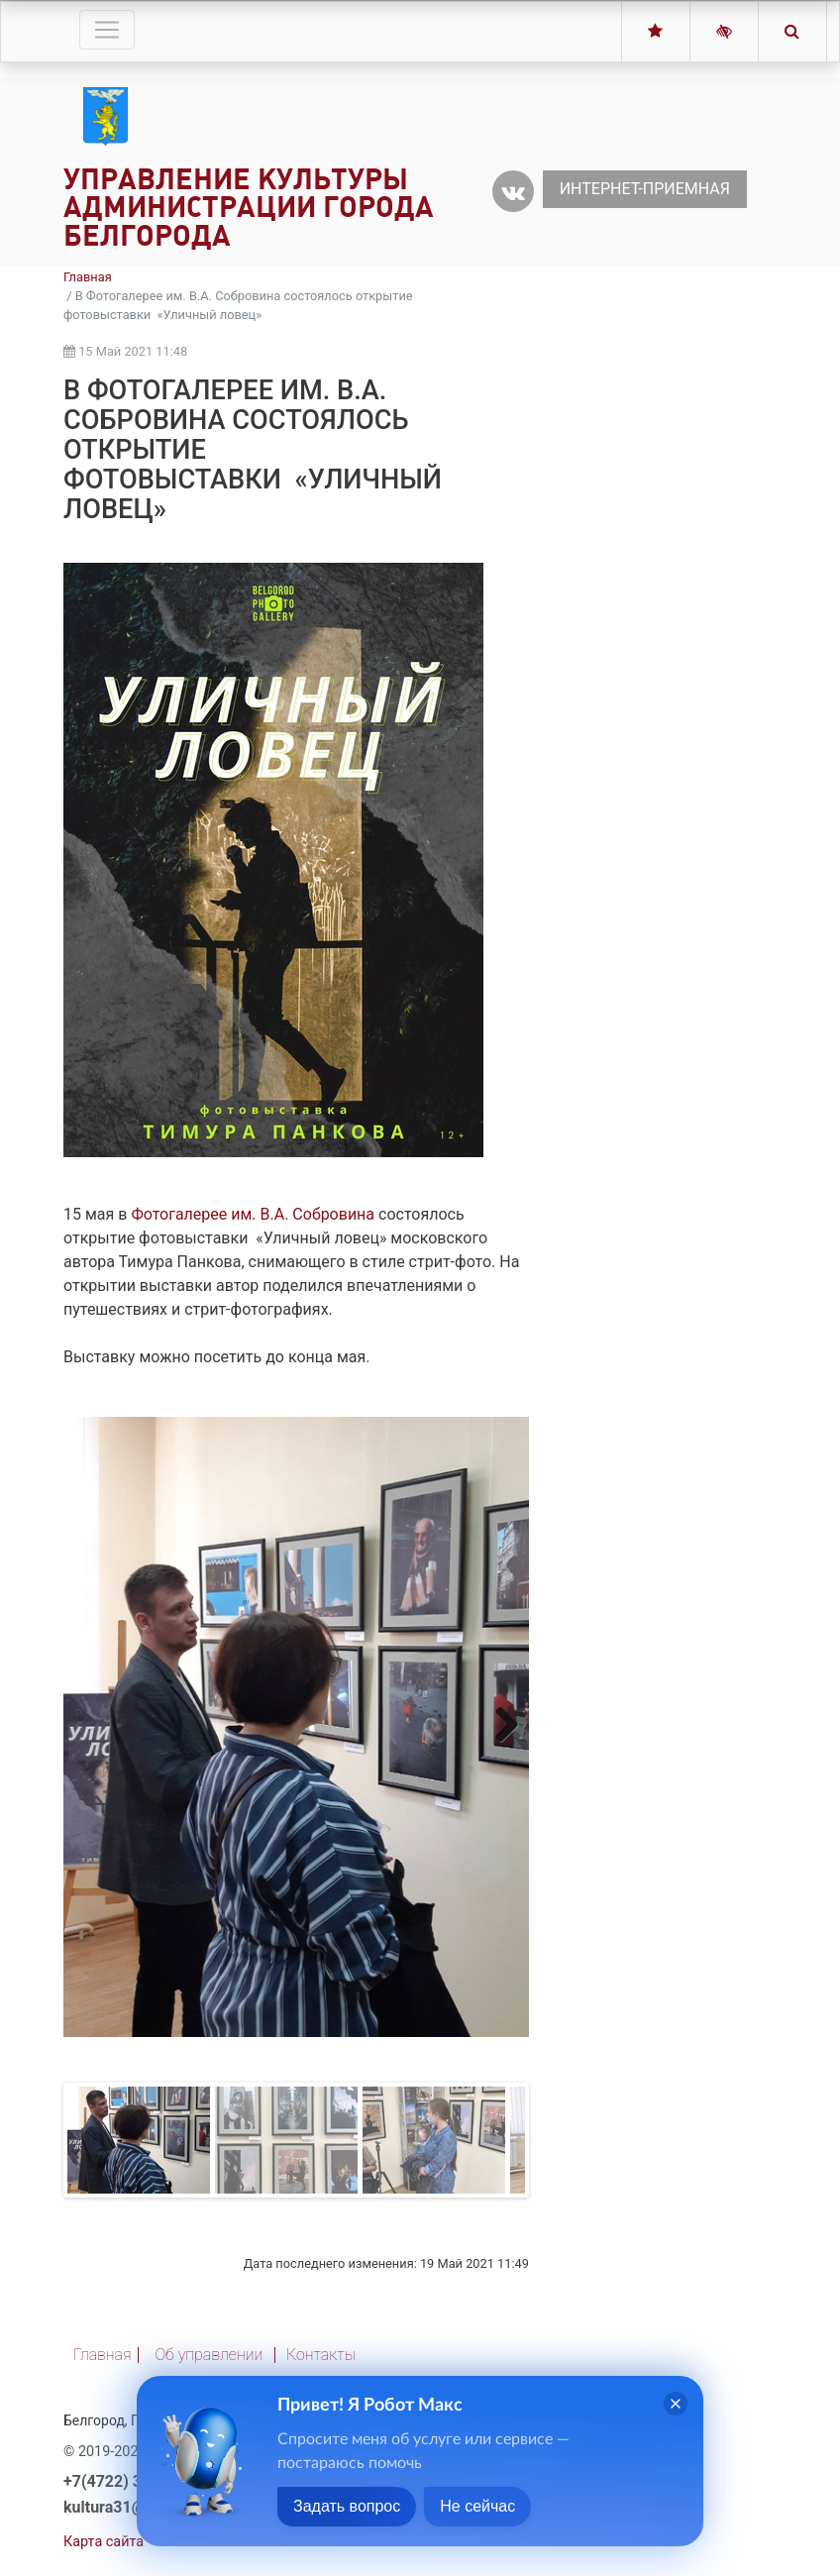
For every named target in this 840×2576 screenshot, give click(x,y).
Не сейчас (477, 2506)
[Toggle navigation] (107, 30)
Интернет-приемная (645, 188)
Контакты (321, 2354)
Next (499, 1723)
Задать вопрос (346, 2506)
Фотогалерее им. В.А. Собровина (252, 1214)
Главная (87, 276)
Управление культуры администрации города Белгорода (248, 207)
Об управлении (208, 2354)
